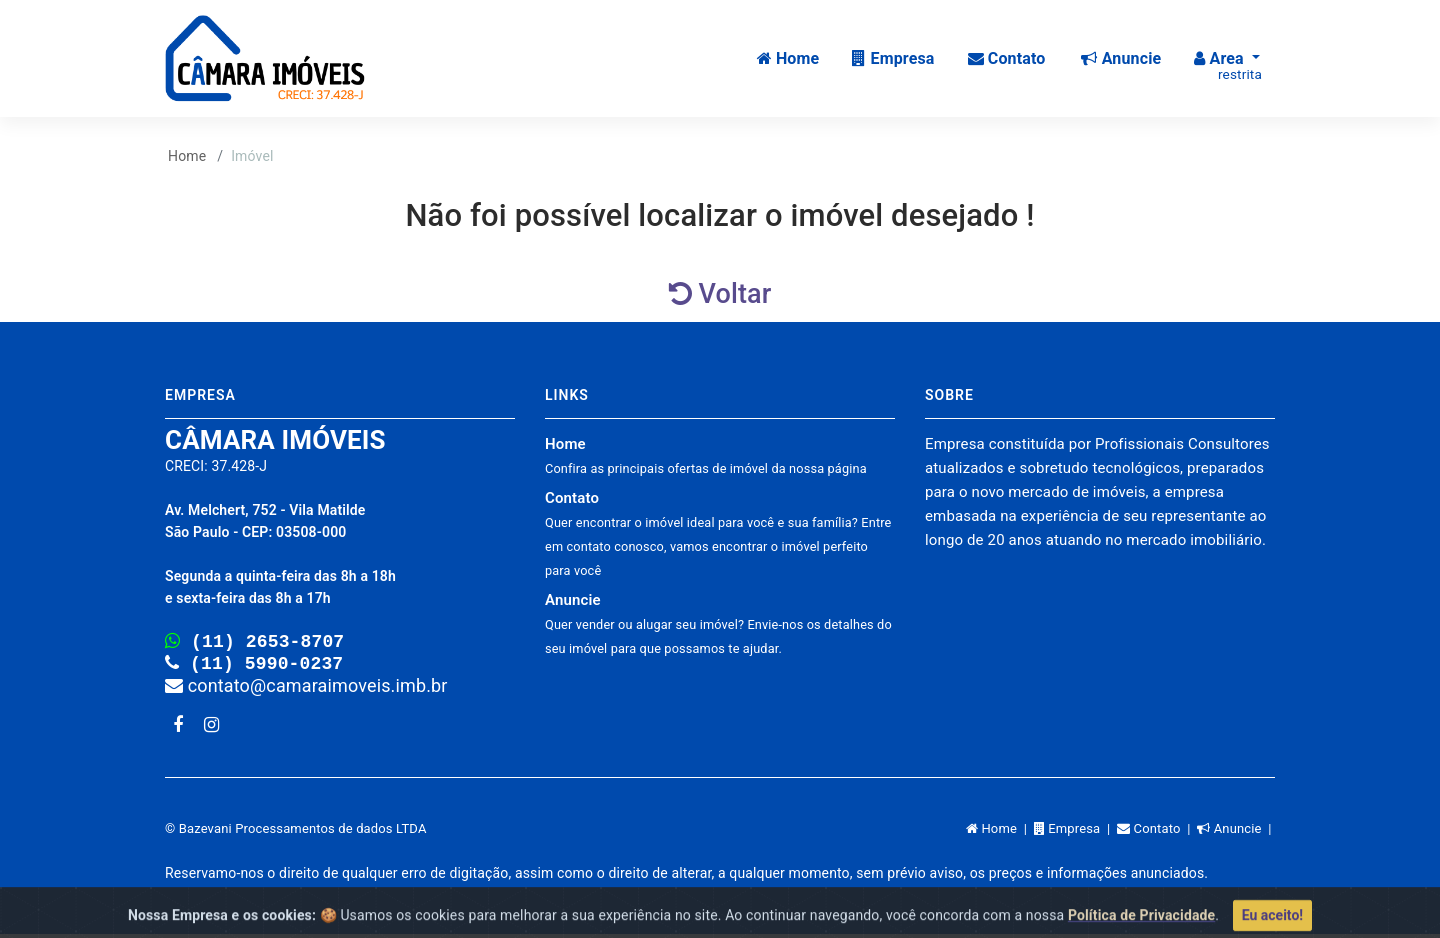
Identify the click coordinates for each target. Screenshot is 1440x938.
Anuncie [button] (1121, 58)
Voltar (720, 294)
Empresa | (1075, 832)
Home (187, 156)
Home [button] (788, 58)
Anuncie (718, 623)
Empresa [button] (893, 58)
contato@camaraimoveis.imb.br (306, 689)
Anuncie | (1236, 832)
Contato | (1157, 832)
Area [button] (1228, 66)
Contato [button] (1007, 58)
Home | (1000, 832)
